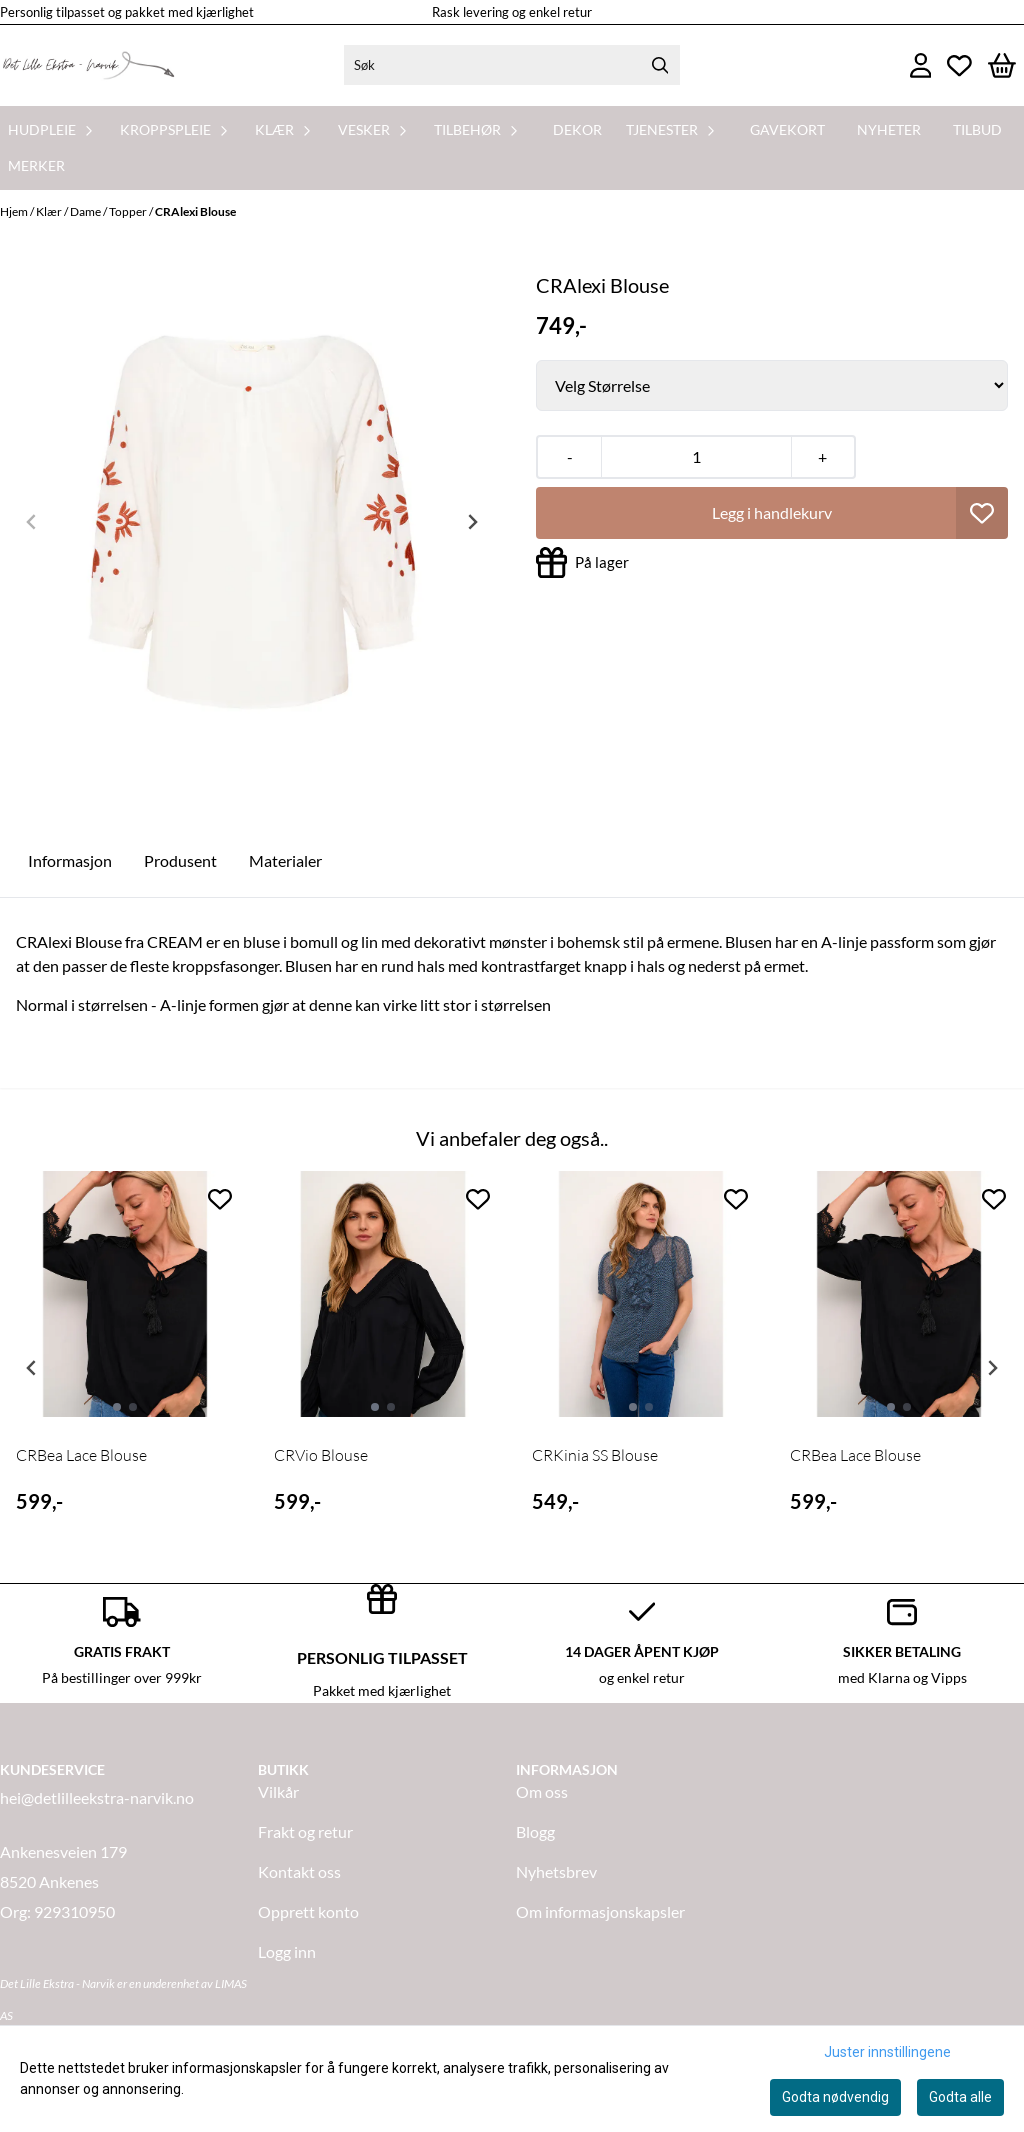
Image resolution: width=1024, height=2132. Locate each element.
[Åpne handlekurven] (1002, 65)
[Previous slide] (32, 522)
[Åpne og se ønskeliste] (959, 65)
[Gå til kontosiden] (921, 65)
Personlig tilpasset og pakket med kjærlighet (127, 12)
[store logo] (88, 65)
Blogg (535, 1831)
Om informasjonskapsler (600, 1911)
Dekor (577, 129)
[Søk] (512, 65)
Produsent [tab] (180, 860)
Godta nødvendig (835, 2097)
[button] (982, 513)
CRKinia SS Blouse (595, 1455)
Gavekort (787, 129)
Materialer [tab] (285, 860)
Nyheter (889, 129)
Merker (36, 165)
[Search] (660, 65)
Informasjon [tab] (70, 860)
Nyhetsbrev (556, 1871)
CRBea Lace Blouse (81, 1455)
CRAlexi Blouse (195, 211)
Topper (129, 211)
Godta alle (960, 2097)
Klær (50, 211)
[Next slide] (472, 522)
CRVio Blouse (321, 1455)
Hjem (15, 211)
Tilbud (977, 129)
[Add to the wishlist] (220, 1199)
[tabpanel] (125, 1360)
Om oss (542, 1791)
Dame (86, 211)
